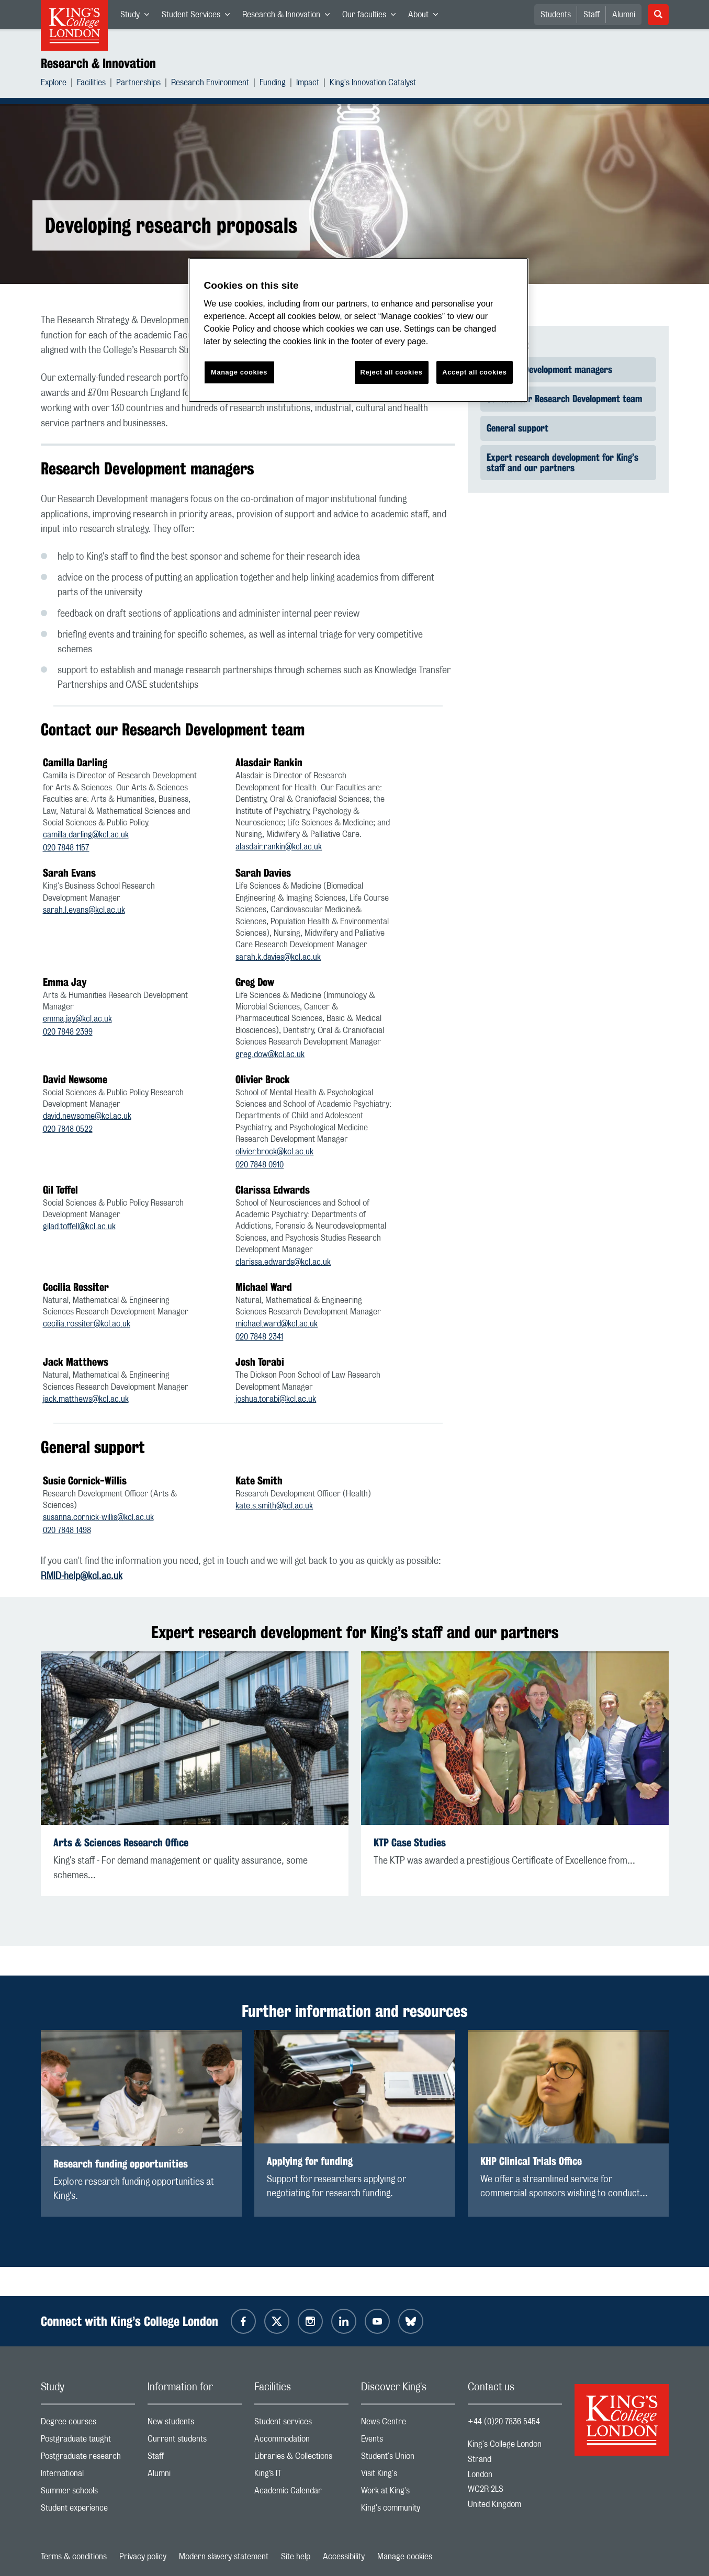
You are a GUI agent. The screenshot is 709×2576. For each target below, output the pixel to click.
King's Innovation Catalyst (373, 83)
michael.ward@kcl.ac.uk (276, 1324)
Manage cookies (404, 2556)
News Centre (408, 2424)
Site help (295, 2556)
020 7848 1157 (66, 848)
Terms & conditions (74, 2556)
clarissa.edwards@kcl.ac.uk (283, 1262)
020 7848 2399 (68, 1032)
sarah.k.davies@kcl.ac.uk (278, 957)
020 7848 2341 (259, 1337)
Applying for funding (310, 2161)
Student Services (199, 16)
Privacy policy (142, 2556)
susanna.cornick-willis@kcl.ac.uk (98, 1517)
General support (517, 428)
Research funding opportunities (120, 2163)
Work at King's (408, 2493)
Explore (53, 83)
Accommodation (301, 2441)
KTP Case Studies (410, 1842)
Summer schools (88, 2493)
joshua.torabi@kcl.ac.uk (275, 1399)
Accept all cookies (474, 372)
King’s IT (301, 2475)
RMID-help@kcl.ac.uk (81, 1576)
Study (137, 16)
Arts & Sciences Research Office (120, 1842)
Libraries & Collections (301, 2458)
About (426, 16)
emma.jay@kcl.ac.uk (77, 1019)
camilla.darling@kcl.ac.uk (86, 835)
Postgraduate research (88, 2458)
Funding (273, 83)
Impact (307, 83)
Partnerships (138, 83)
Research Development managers (549, 369)
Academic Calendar (301, 2493)
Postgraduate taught (88, 2441)
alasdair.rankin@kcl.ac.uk (278, 847)
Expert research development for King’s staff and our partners (562, 462)
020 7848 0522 (68, 1129)
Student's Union (408, 2458)
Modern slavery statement (223, 2556)
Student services (301, 2424)
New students (195, 2424)
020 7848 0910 (259, 1165)
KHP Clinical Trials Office (531, 2161)
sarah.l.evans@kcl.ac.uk (84, 910)
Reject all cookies (392, 372)
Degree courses (88, 2424)
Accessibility (344, 2556)
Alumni (623, 14)
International (88, 2475)
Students (556, 14)
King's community (408, 2510)
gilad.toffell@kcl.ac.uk (79, 1226)
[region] (358, 330)
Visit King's (408, 2475)
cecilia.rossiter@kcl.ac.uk (86, 1324)
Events (408, 2441)
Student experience (88, 2510)
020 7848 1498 (67, 1530)
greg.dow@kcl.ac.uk (270, 1054)
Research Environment (210, 83)
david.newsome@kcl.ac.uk (87, 1116)
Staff (591, 14)
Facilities (91, 83)
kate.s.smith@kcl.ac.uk (274, 1506)
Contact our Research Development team (564, 398)
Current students (195, 2441)
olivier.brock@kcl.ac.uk (274, 1152)
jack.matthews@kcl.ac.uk (86, 1399)
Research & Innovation (289, 16)
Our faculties (372, 16)
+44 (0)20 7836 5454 (504, 2422)
